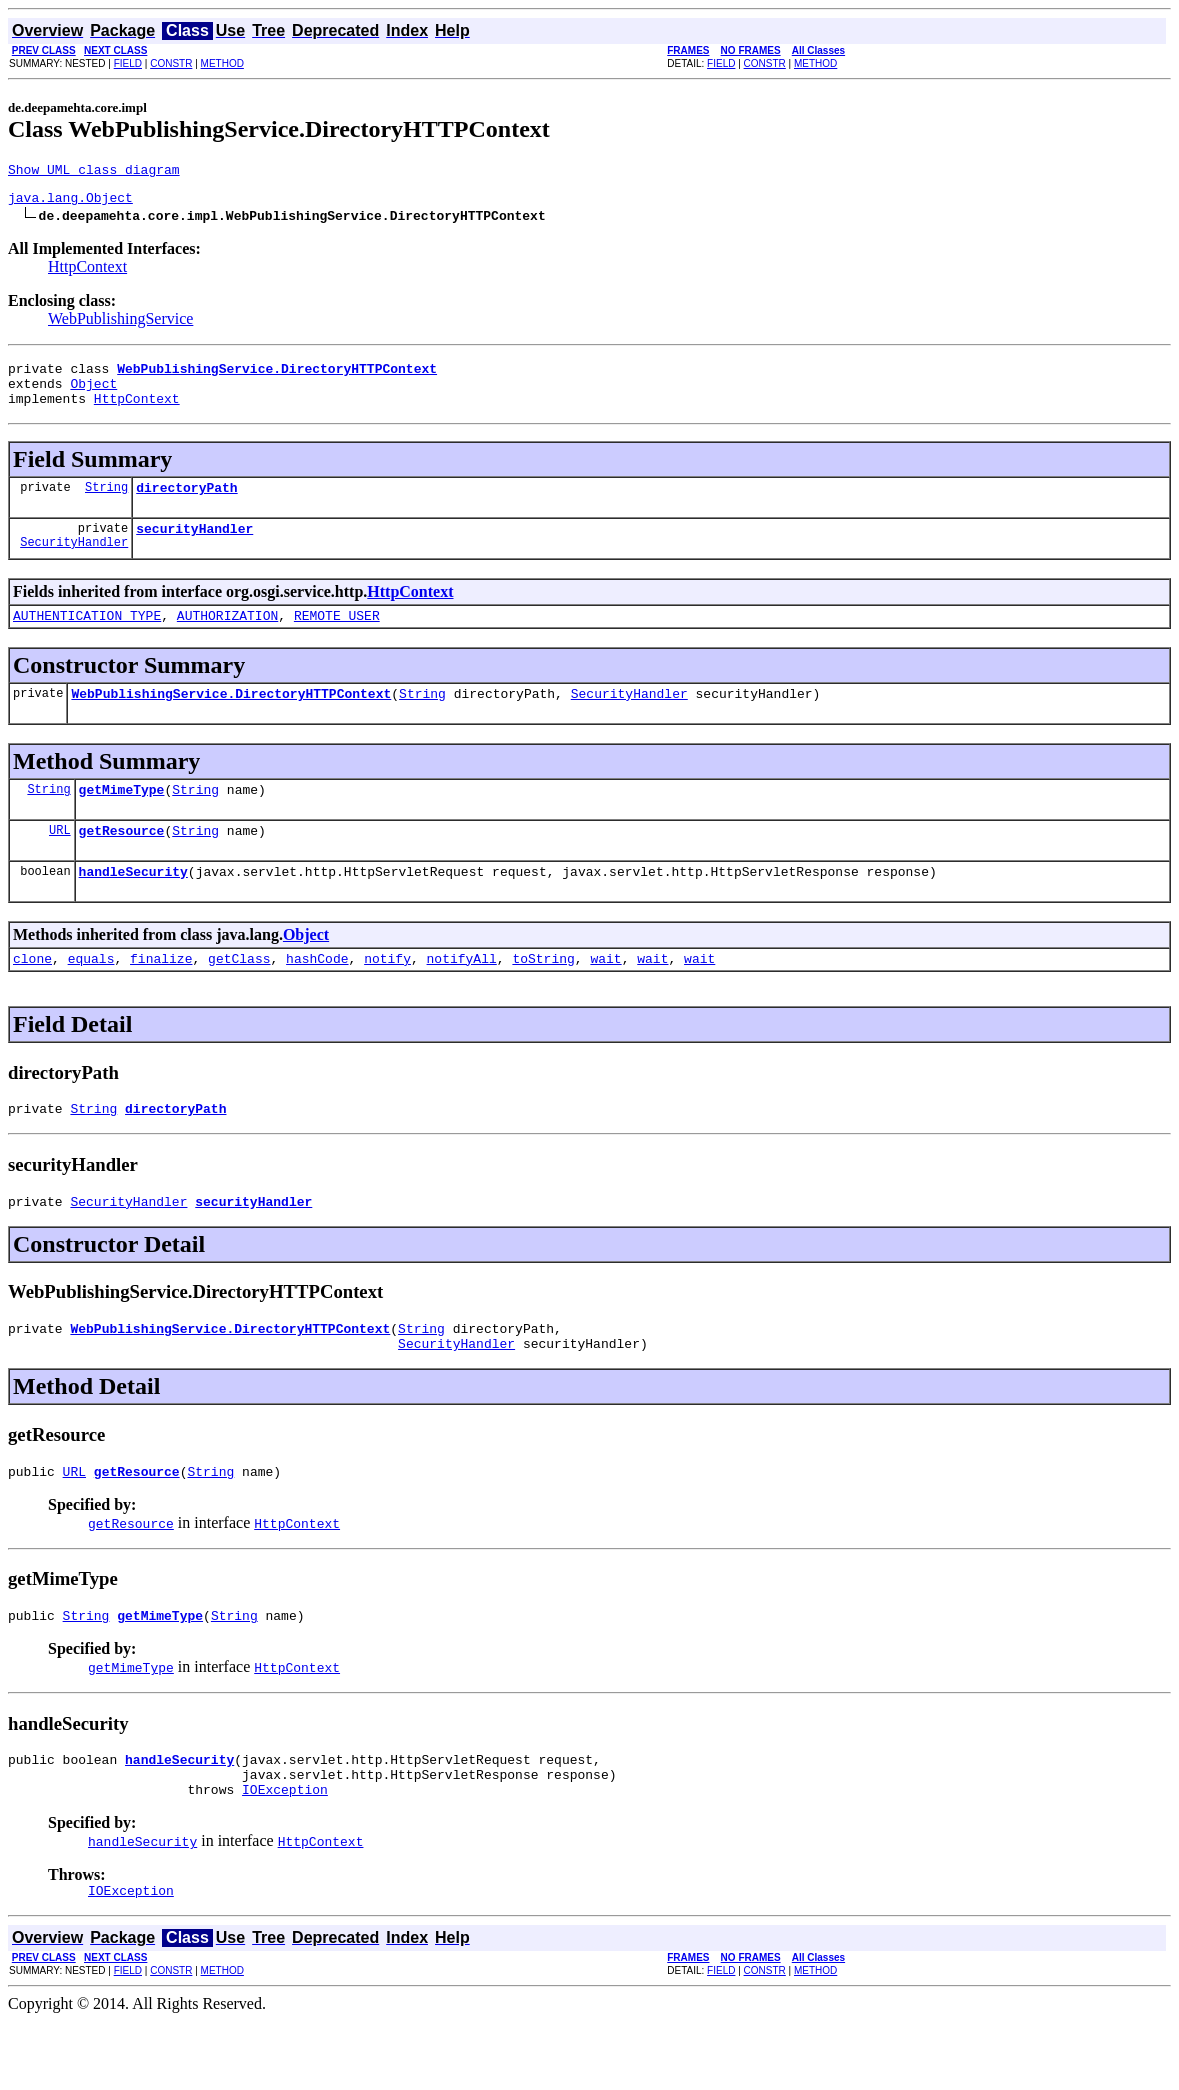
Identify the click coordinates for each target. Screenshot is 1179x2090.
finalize (161, 997)
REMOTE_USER (337, 639)
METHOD (222, 63)
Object (93, 395)
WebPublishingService (120, 324)
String (106, 504)
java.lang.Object (70, 203)
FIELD (128, 63)
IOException (285, 1855)
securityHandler (194, 549)
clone (32, 997)
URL (60, 862)
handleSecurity (133, 907)
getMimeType (122, 819)
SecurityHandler (74, 565)
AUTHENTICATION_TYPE (87, 639)
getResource (122, 863)
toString (543, 997)
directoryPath (186, 505)
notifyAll (462, 997)
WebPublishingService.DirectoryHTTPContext (231, 720)
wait (605, 997)
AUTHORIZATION (227, 639)
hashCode (317, 997)
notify (387, 997)
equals (91, 997)
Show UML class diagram (94, 172)
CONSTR (171, 63)
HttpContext (87, 272)
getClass (239, 997)
